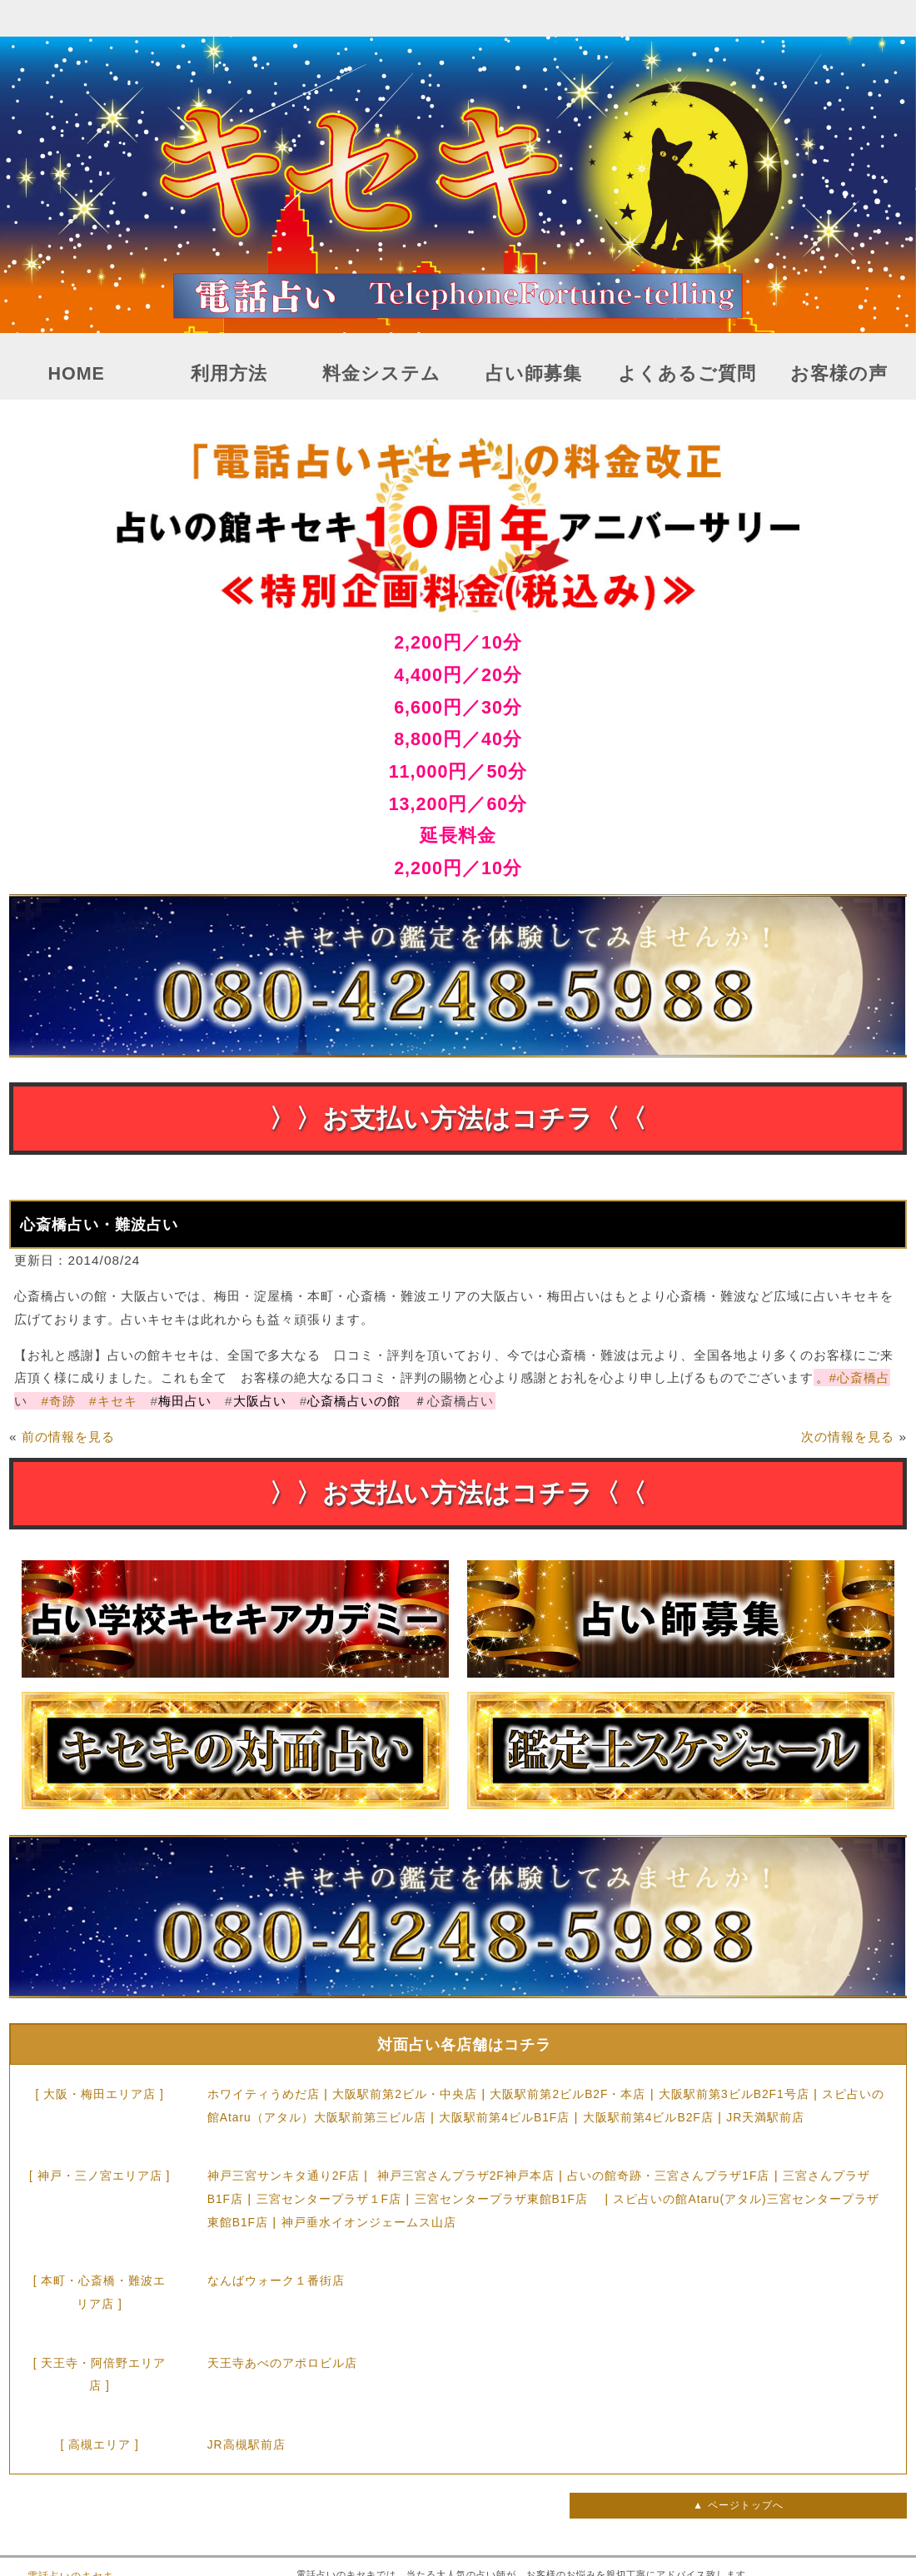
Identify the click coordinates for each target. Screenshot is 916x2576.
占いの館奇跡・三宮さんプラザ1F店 (668, 2175)
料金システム (381, 374)
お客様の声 (839, 374)
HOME (76, 374)
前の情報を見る (68, 1437)
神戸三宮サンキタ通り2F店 (283, 2175)
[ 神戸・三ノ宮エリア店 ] (99, 2175)
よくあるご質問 (687, 374)
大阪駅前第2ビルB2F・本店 (567, 2094)
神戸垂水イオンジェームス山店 (368, 2222)
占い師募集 (533, 374)
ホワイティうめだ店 (263, 2094)
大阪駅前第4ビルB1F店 (504, 2117)
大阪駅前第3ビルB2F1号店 (734, 2094)
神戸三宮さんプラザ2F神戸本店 (466, 2175)
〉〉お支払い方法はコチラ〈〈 (458, 1118)
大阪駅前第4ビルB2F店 (648, 2117)
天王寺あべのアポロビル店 (282, 2363)
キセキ (113, 1401)
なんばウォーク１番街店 (276, 2280)
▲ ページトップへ (738, 2505)
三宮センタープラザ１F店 (328, 2199)
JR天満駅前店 (765, 2117)
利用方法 (229, 374)
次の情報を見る (847, 1437)
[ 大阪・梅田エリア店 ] (99, 2094)
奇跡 (58, 1401)
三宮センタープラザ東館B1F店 (507, 2199)
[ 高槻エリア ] (99, 2444)
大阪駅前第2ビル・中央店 (404, 2094)
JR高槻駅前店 (246, 2444)
